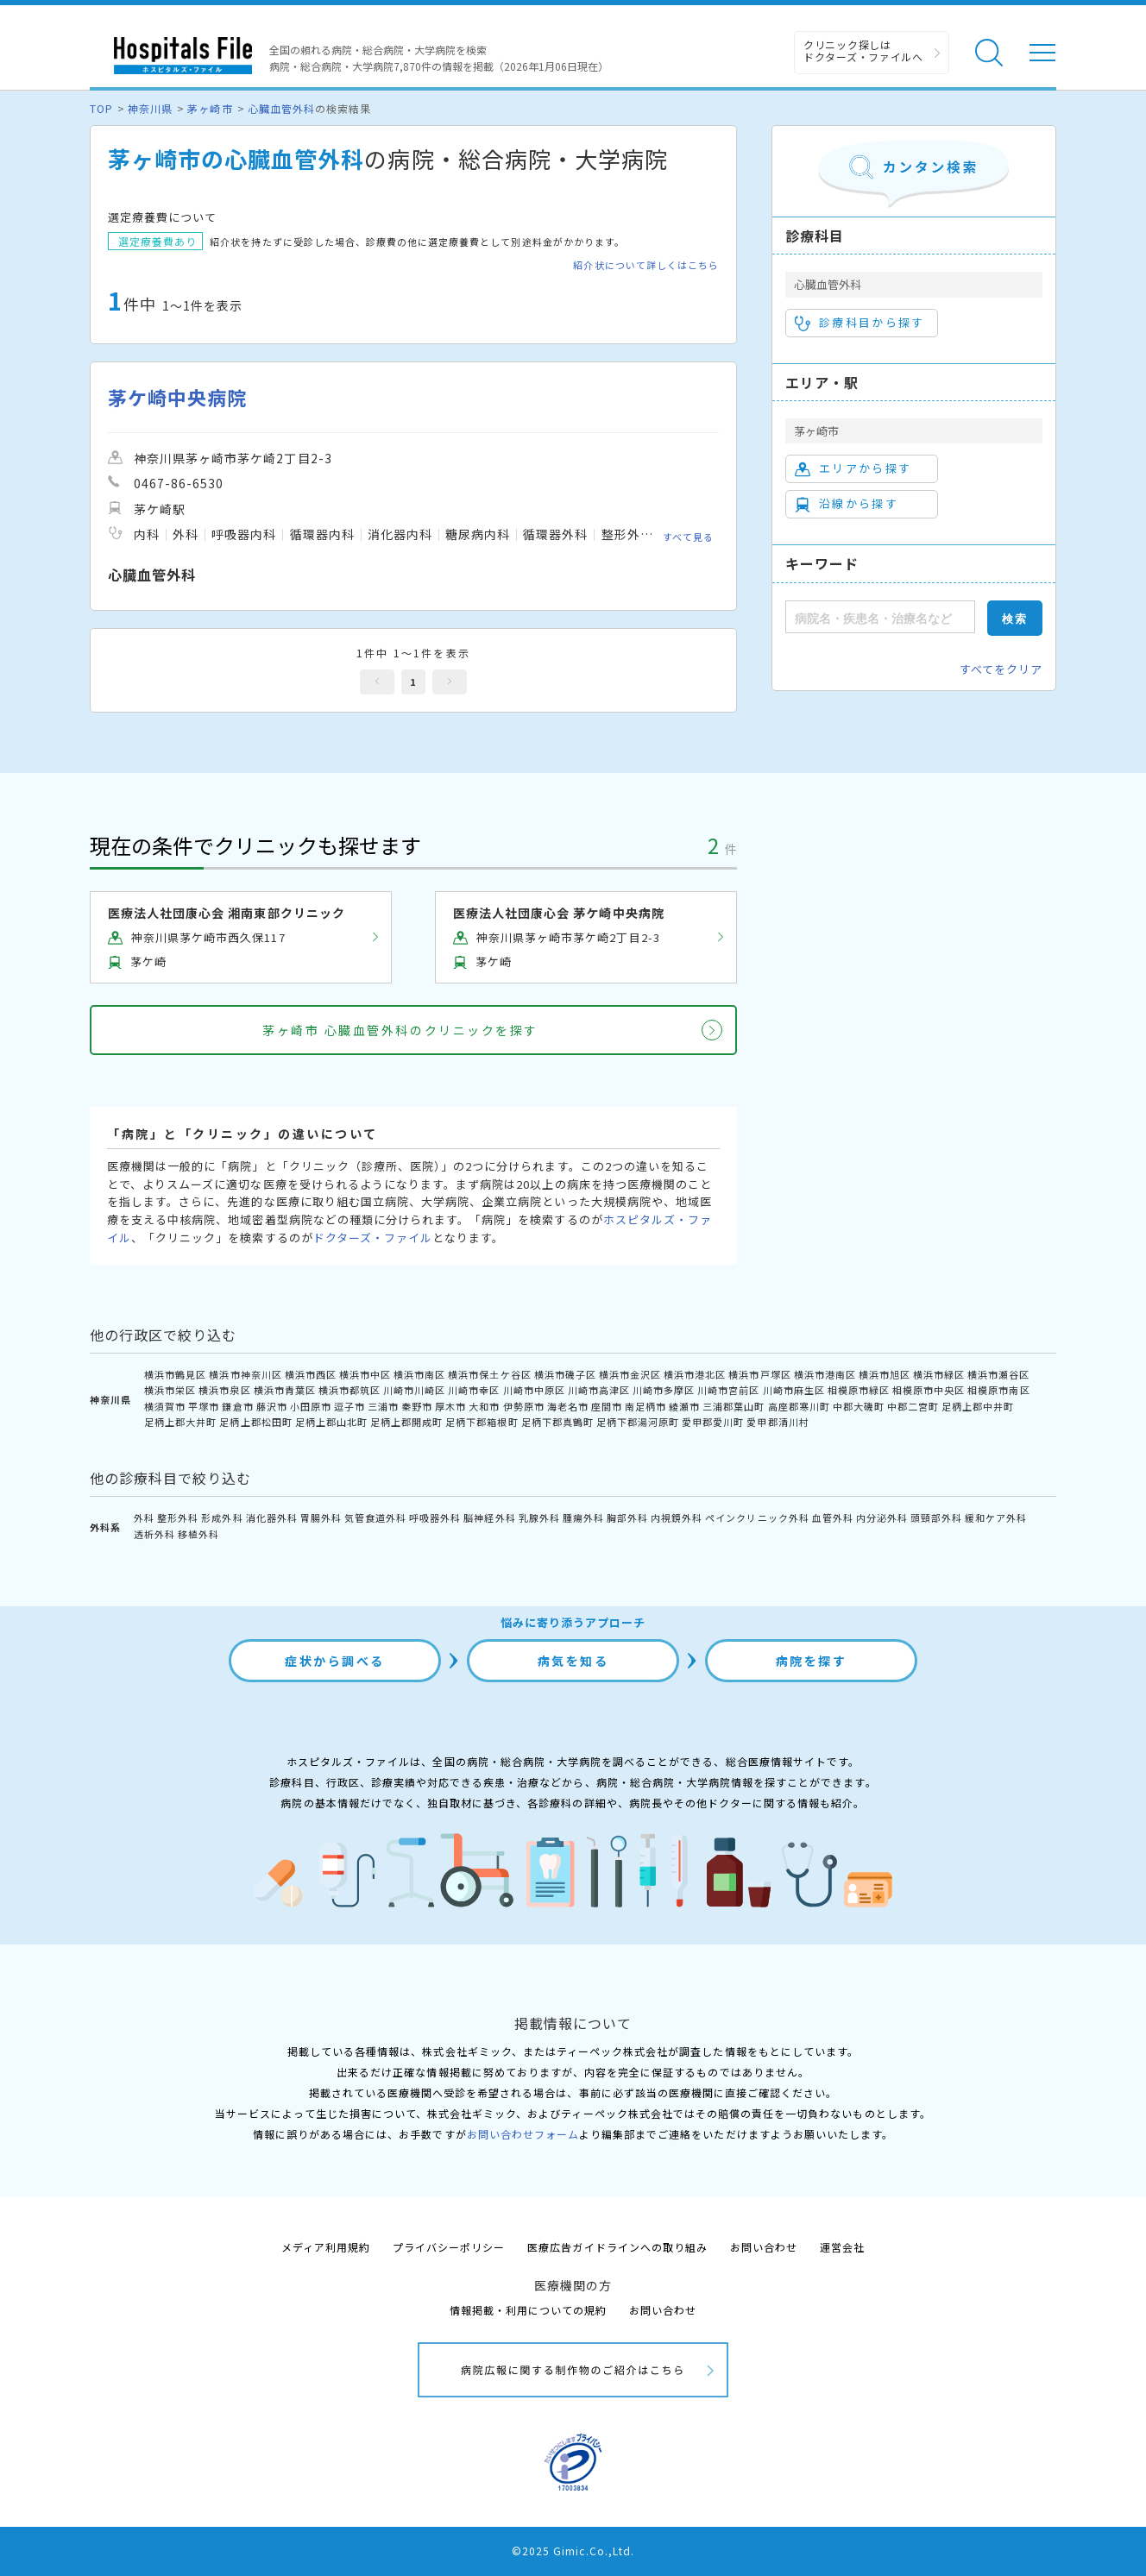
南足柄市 (645, 1406)
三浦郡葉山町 (733, 1406)
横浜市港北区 (695, 1374)
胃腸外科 (321, 1517)
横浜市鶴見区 (175, 1374)
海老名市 (568, 1406)
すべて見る (688, 536)
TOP (101, 108)
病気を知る (573, 1660)
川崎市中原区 (534, 1390)
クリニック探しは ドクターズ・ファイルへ (863, 50)
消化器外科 (272, 1517)
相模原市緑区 (859, 1390)
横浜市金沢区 (630, 1374)
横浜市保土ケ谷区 (489, 1374)
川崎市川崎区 (414, 1390)
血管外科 (832, 1517)
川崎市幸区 (474, 1390)
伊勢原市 (524, 1406)
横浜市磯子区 (565, 1374)
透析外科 (154, 1534)
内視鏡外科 (676, 1517)
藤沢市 (271, 1406)
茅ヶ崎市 (209, 108)
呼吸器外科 (435, 1517)
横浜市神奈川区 (245, 1374)
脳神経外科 (489, 1517)
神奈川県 (150, 108)
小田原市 (310, 1406)
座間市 (606, 1406)
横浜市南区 (419, 1374)
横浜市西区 (311, 1374)
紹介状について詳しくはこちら (646, 265)
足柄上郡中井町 (977, 1406)
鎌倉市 (237, 1406)
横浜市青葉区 (285, 1390)
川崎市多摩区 (664, 1390)
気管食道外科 (375, 1517)
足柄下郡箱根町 (481, 1422)
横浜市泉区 (224, 1390)
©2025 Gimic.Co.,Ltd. (573, 2550)
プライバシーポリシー (449, 2247)
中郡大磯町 (859, 1406)
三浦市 (383, 1406)
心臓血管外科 (281, 108)
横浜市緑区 (939, 1374)
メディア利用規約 (325, 2247)
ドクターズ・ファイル (372, 1237)
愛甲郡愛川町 (713, 1422)
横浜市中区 (365, 1374)
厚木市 (450, 1406)
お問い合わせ (763, 2247)
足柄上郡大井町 (180, 1422)
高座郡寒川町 (799, 1406)
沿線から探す (846, 503)
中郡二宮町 (913, 1406)
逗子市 (349, 1406)
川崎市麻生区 (794, 1390)
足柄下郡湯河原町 (637, 1422)
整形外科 (177, 1517)
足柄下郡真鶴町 (557, 1422)
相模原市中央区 (928, 1390)
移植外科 (198, 1534)
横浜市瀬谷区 (998, 1374)
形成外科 (221, 1517)
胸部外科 (627, 1517)
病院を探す (811, 1660)
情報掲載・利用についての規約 (529, 2310)
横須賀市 (165, 1406)
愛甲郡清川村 (777, 1422)
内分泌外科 (882, 1517)
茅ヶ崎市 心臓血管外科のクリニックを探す (400, 1030)
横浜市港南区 (825, 1374)
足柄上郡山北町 (331, 1422)
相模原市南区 (998, 1390)
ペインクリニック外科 (757, 1517)
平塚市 (203, 1406)
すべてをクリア (1001, 669)
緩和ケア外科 (996, 1517)
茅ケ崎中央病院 (177, 397)
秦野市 (416, 1406)
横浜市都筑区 (349, 1390)
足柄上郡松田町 (255, 1422)
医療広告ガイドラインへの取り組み (617, 2247)
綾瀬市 (684, 1406)
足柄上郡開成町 (406, 1422)
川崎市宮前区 (728, 1390)
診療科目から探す (860, 322)
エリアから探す (853, 468)
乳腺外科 (539, 1517)
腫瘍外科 (583, 1517)
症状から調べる (335, 1660)
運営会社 (842, 2247)
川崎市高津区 (599, 1390)
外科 (144, 1517)
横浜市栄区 (170, 1390)
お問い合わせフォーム (523, 2134)
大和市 (484, 1406)
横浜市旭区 (884, 1374)
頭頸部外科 (936, 1517)
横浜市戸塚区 (759, 1374)
